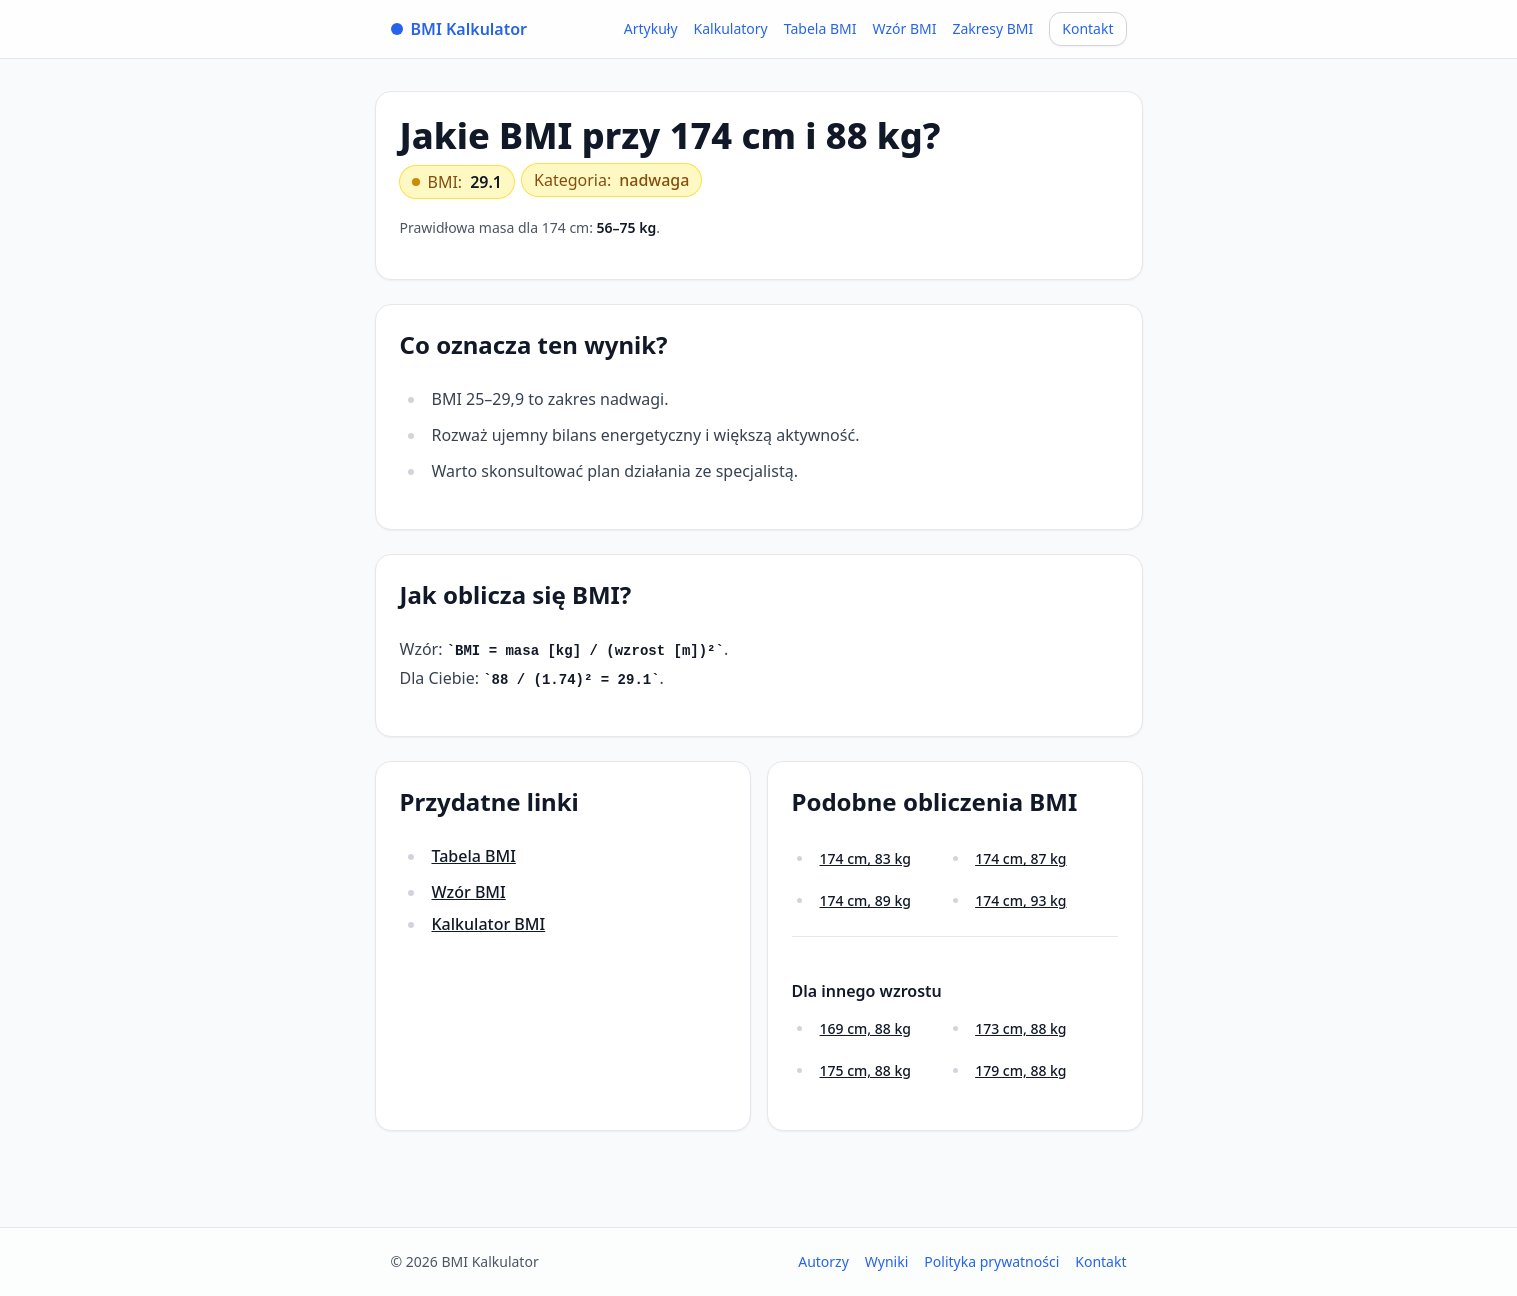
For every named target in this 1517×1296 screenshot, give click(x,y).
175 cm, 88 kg (865, 1070)
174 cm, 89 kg (865, 900)
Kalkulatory (731, 28)
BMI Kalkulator (459, 29)
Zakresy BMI (992, 28)
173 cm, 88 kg (1020, 1028)
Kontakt (1087, 28)
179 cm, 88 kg (1020, 1070)
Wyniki (887, 1261)
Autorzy (823, 1261)
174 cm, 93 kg (1020, 900)
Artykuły (651, 28)
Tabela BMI (820, 28)
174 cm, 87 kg (1020, 858)
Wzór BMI (904, 28)
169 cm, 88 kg (865, 1028)
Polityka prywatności (991, 1261)
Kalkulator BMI (489, 924)
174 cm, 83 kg (865, 858)
